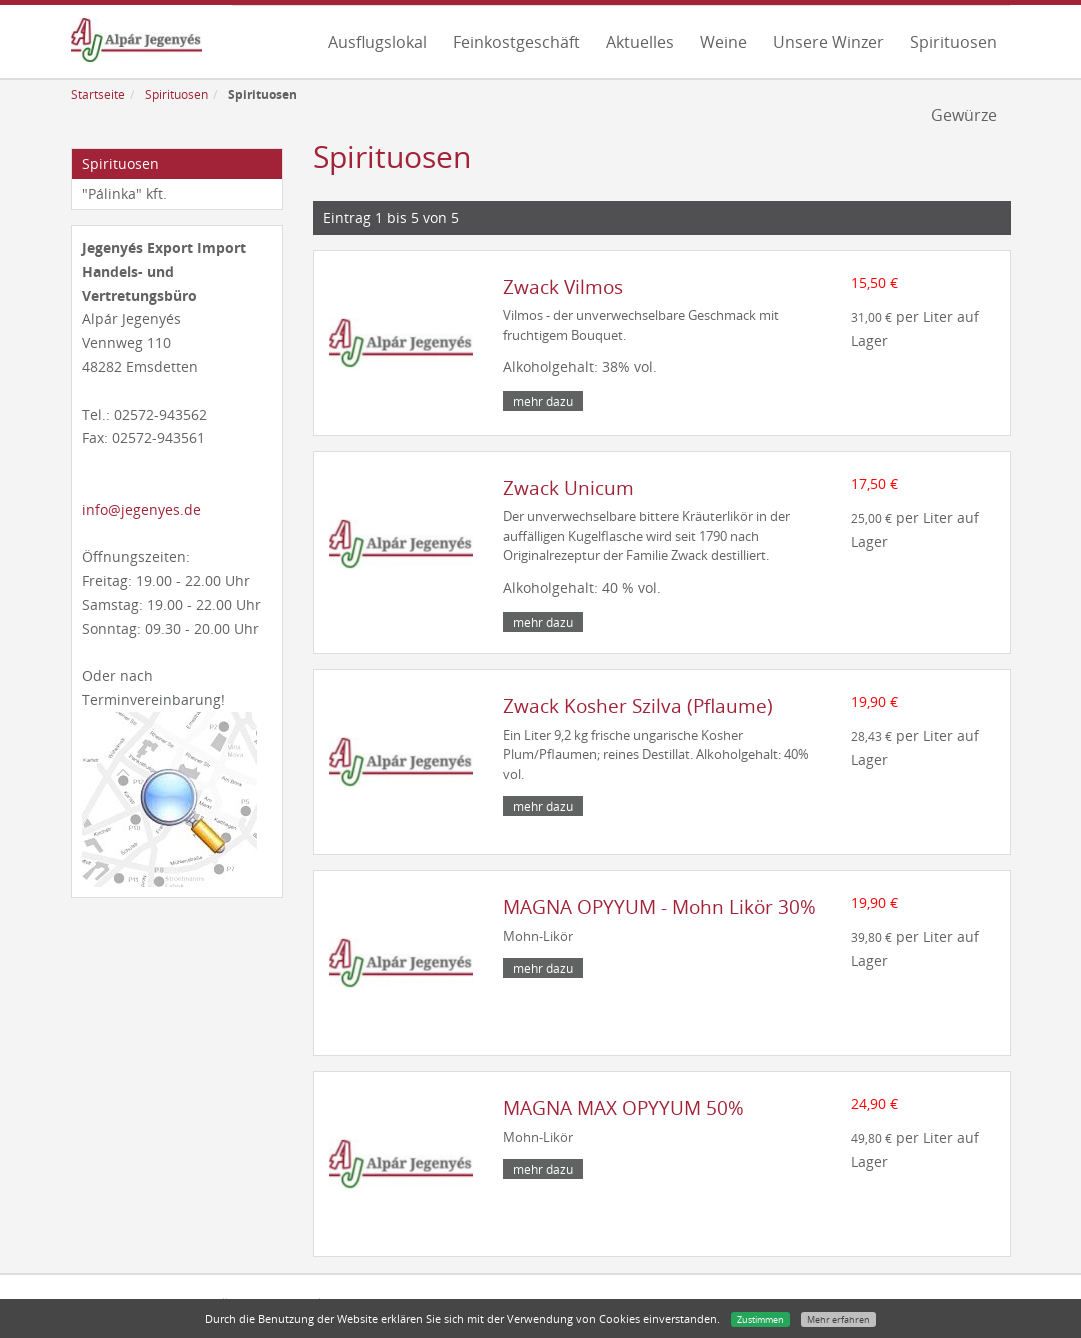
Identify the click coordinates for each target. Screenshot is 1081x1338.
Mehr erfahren (838, 1319)
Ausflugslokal (377, 42)
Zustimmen (760, 1319)
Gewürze (964, 115)
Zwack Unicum (568, 488)
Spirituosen (953, 42)
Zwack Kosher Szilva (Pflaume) (638, 706)
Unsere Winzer (828, 42)
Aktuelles (640, 42)
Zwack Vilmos (563, 287)
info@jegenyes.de (141, 509)
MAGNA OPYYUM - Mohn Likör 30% (659, 907)
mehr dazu (543, 401)
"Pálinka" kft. (124, 193)
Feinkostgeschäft (516, 42)
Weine (723, 42)
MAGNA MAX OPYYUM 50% (623, 1108)
